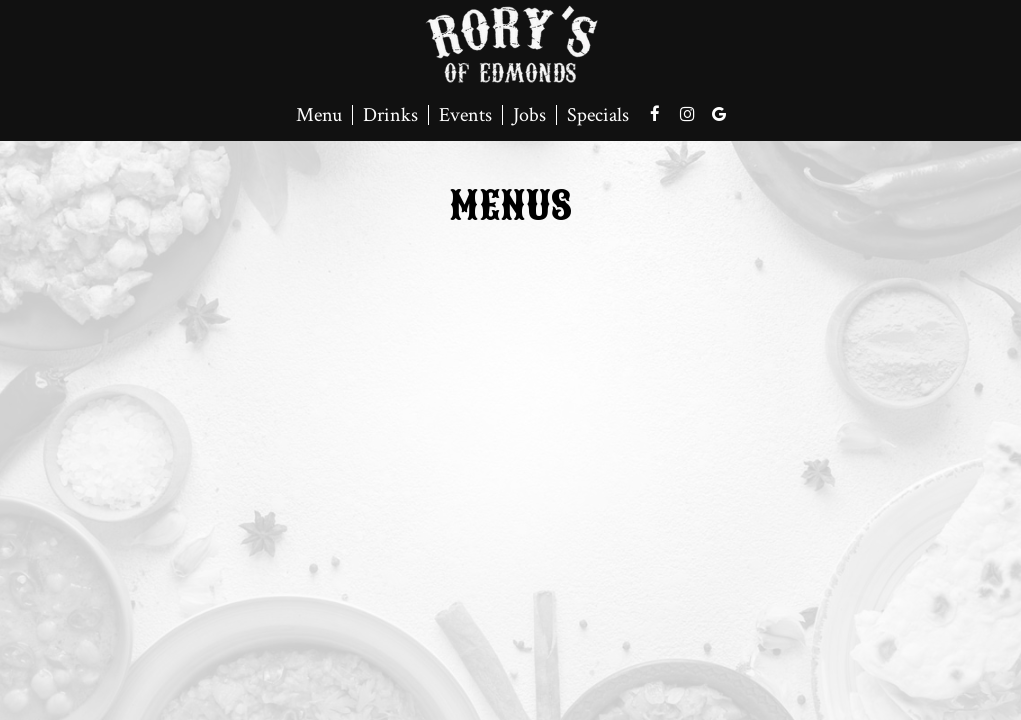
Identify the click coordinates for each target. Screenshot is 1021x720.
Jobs (529, 115)
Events (465, 115)
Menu (319, 115)
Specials (598, 115)
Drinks (390, 115)
